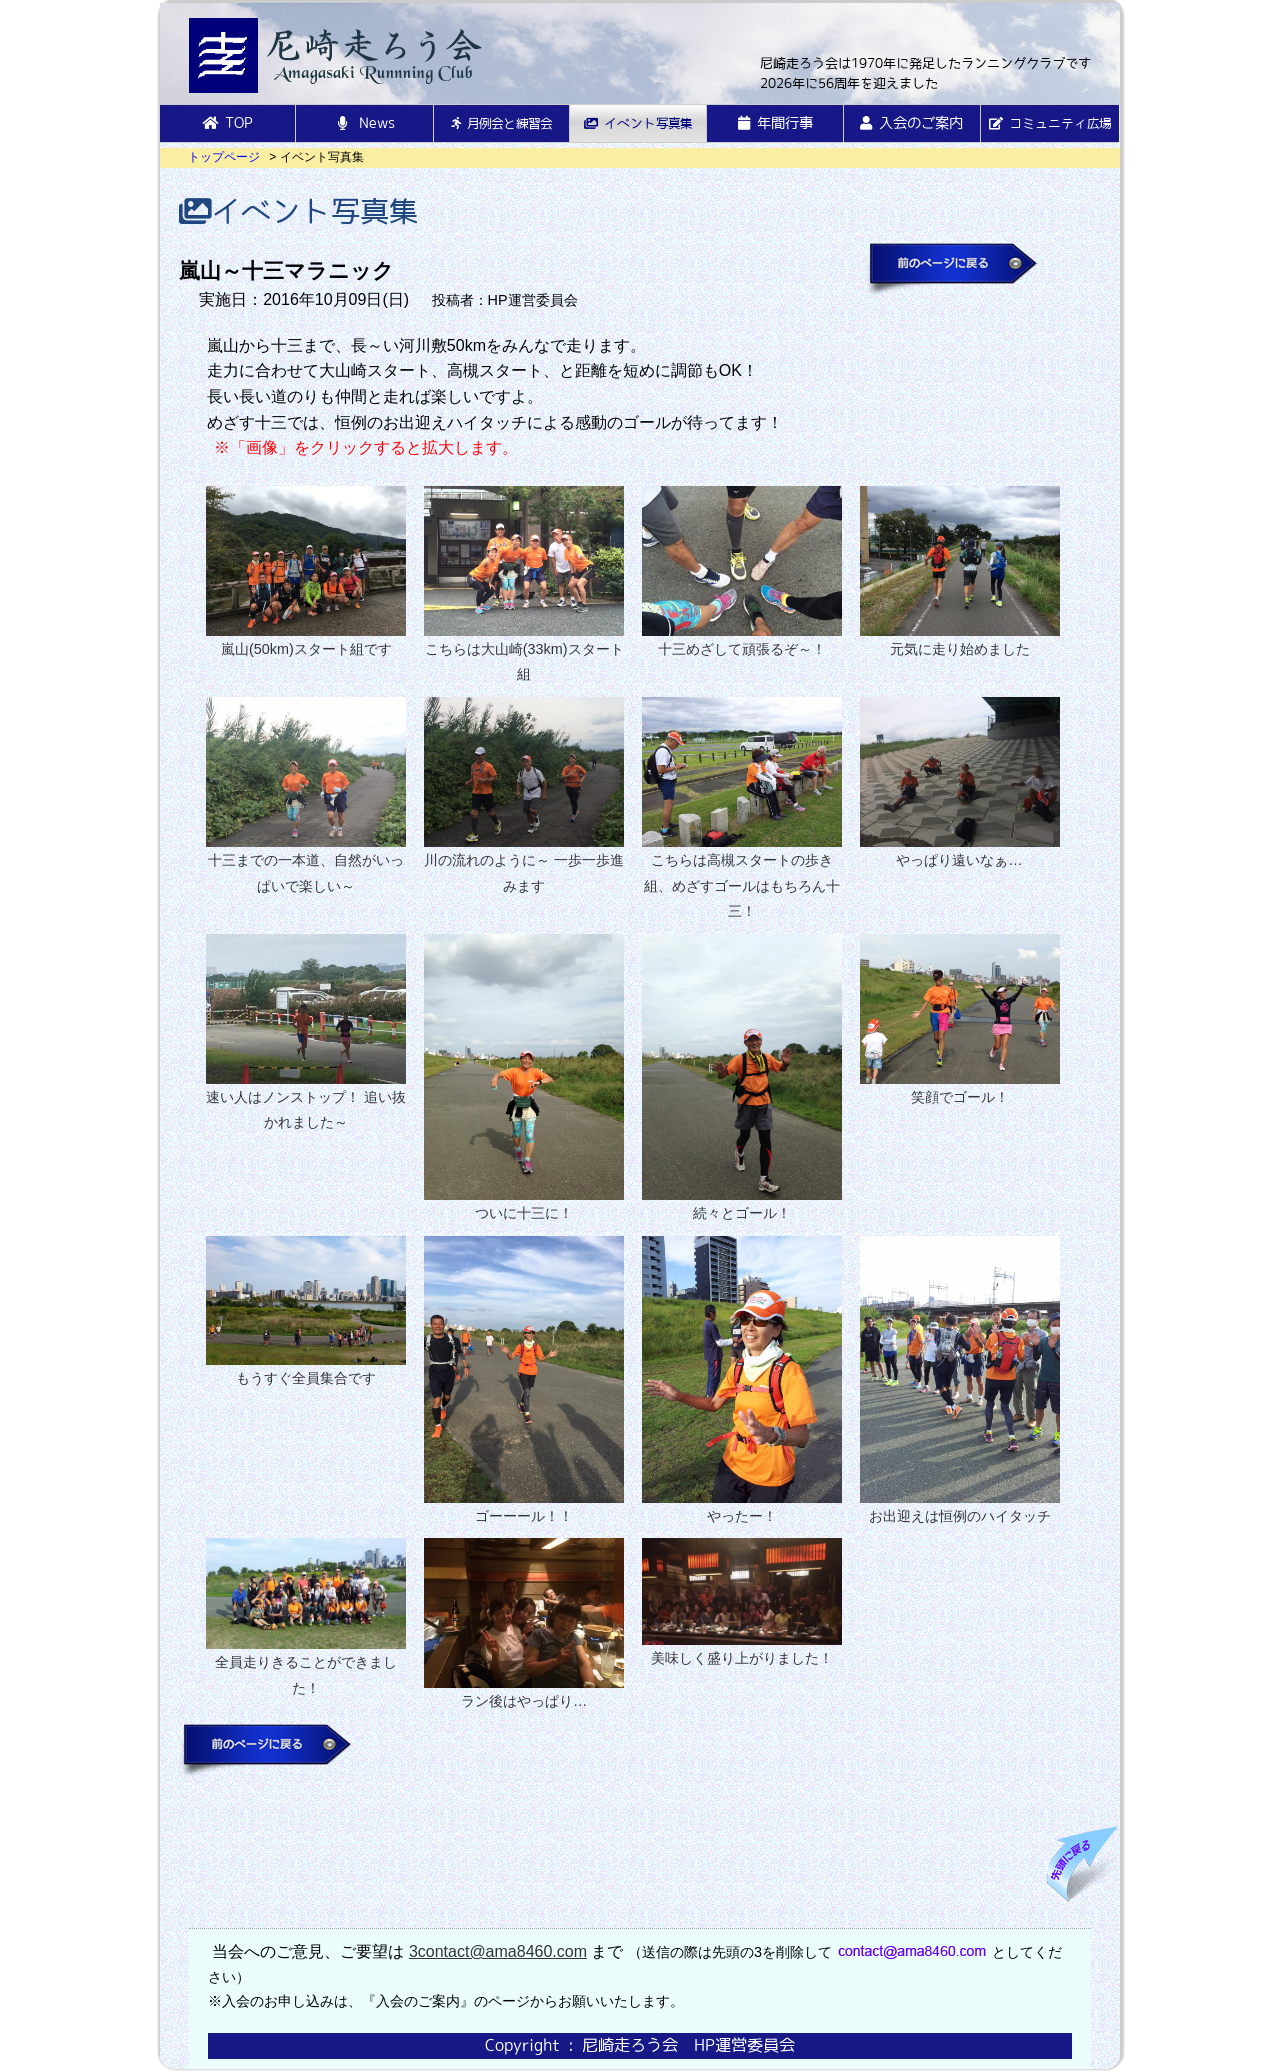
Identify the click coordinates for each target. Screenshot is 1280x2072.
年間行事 (775, 123)
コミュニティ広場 (1050, 123)
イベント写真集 (638, 123)
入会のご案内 (911, 123)
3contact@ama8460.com (498, 1951)
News (364, 123)
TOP (227, 123)
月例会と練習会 (501, 123)
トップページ (224, 157)
